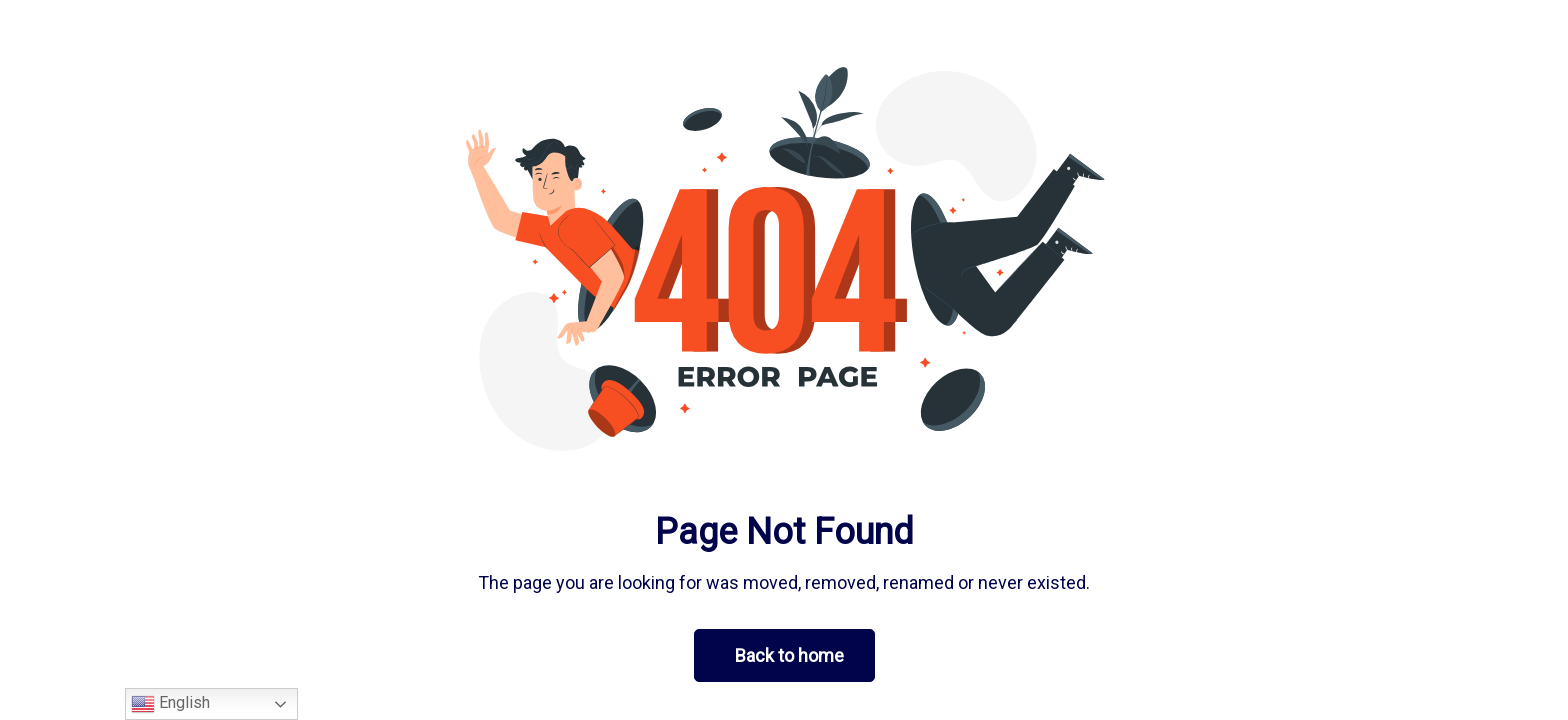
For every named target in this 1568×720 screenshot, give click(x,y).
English (170, 704)
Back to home (789, 655)
